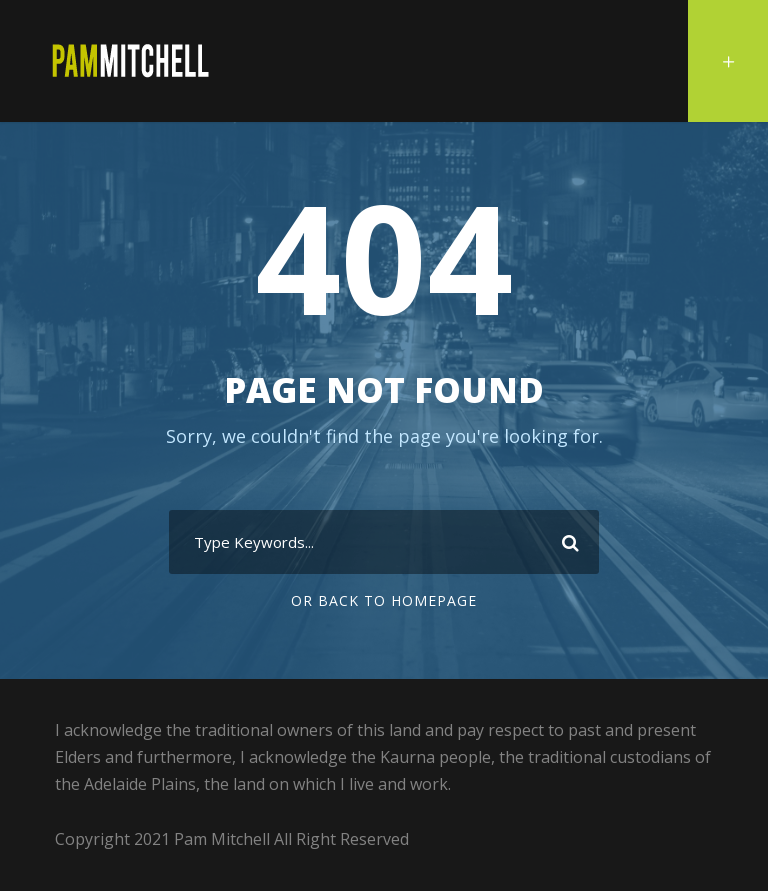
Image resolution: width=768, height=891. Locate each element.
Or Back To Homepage (384, 600)
